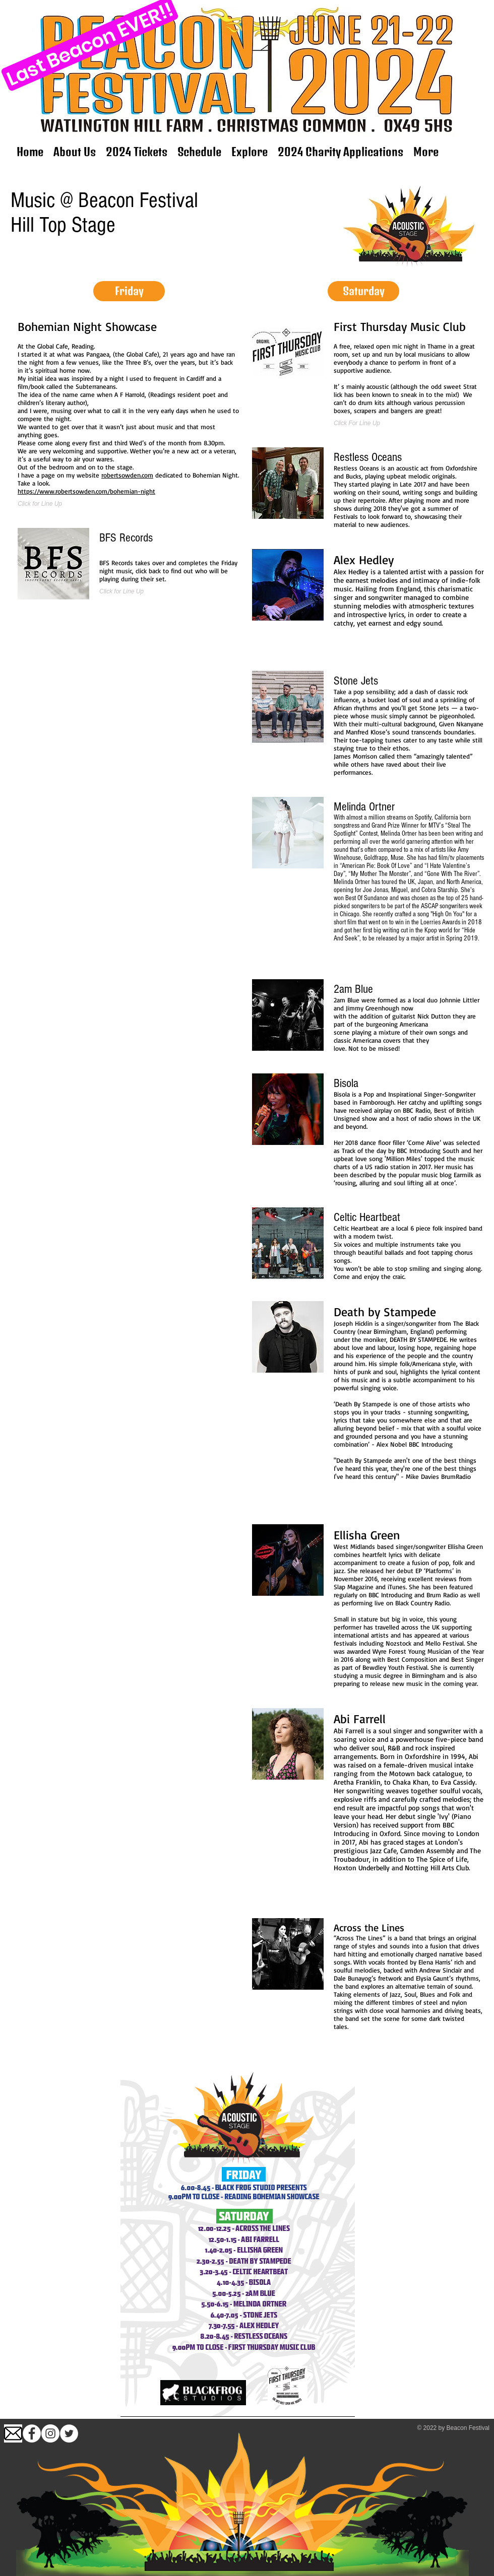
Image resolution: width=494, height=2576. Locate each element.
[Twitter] (69, 2433)
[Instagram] (50, 2433)
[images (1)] (13, 2433)
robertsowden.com (127, 475)
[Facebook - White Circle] (32, 2433)
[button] (129, 291)
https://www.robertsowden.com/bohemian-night (86, 491)
